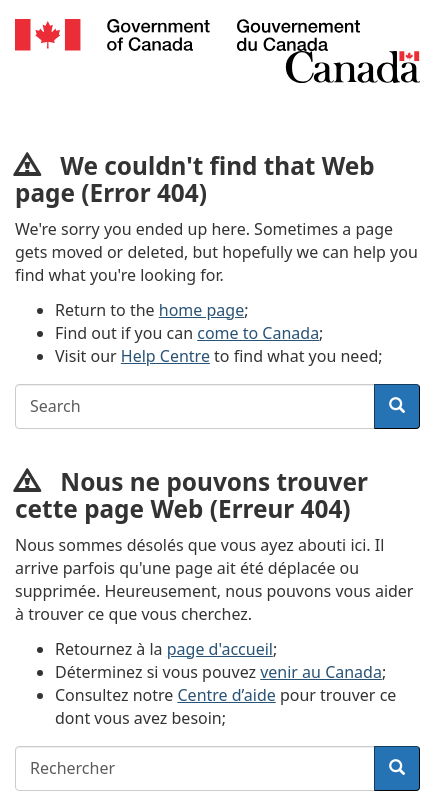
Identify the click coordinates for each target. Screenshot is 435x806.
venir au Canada (321, 672)
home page (201, 310)
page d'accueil (220, 649)
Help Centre (165, 356)
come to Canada (258, 333)
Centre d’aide (227, 695)
